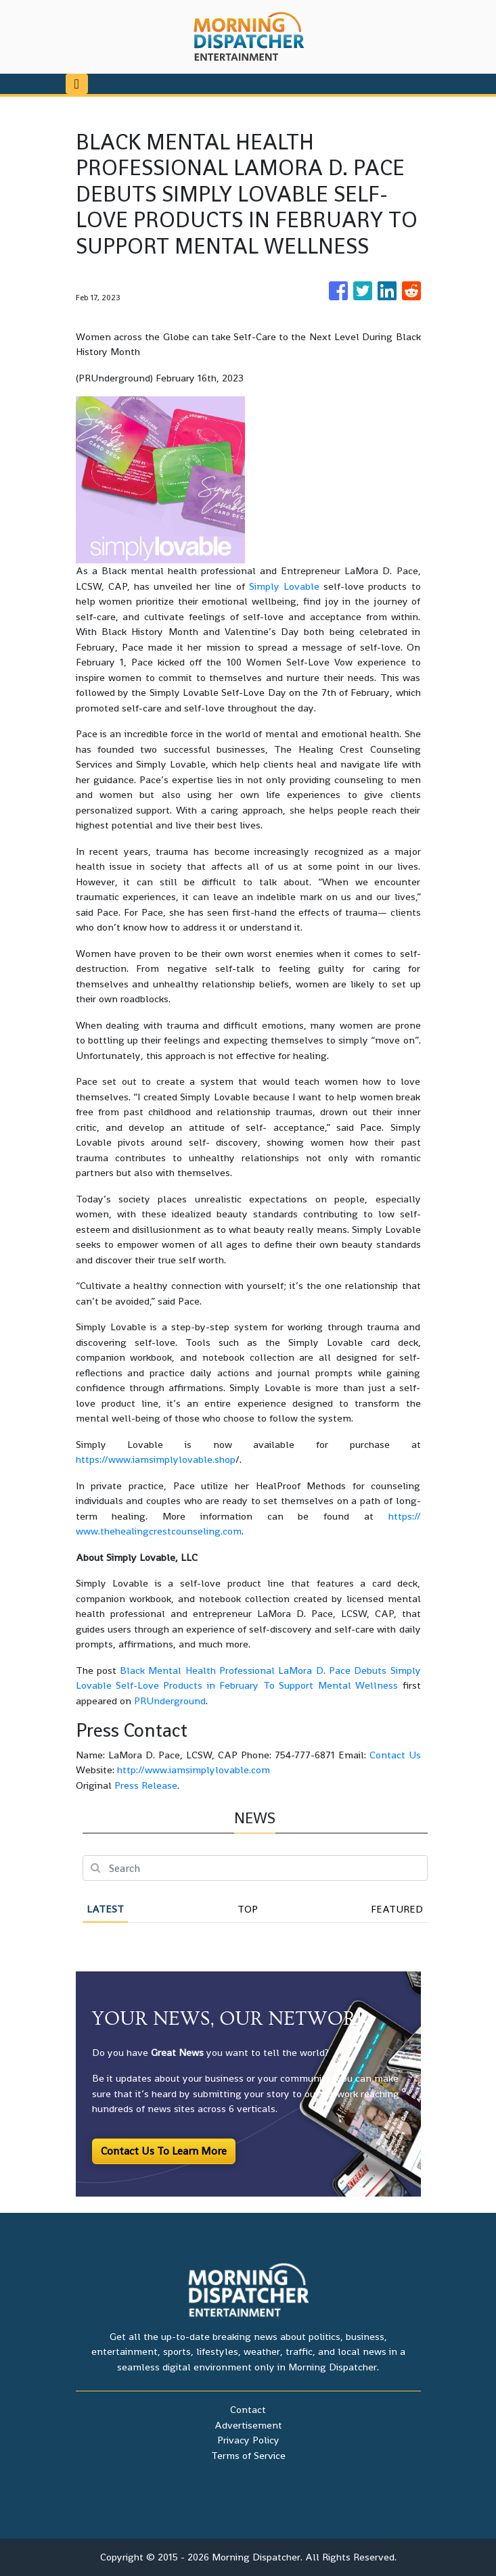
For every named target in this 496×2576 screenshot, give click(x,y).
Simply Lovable (284, 586)
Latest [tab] (105, 1908)
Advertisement (248, 2424)
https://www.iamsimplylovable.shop (155, 1459)
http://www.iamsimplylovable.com (193, 1769)
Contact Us (395, 1754)
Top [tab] (248, 1908)
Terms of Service (248, 2455)
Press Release (145, 1785)
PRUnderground (170, 1700)
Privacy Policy (248, 2439)
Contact (248, 2409)
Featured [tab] (397, 1908)
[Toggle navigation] (77, 84)
